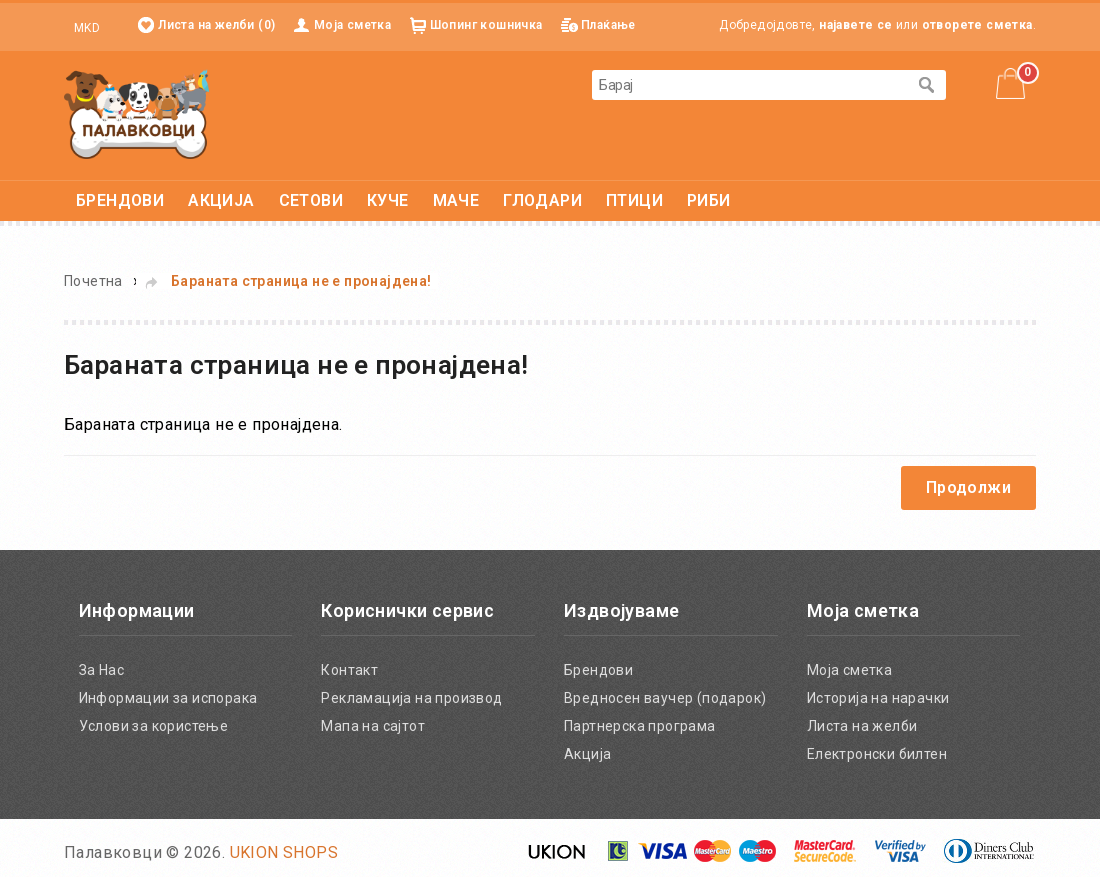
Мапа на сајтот (373, 726)
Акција (587, 754)
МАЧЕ (456, 200)
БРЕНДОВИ (120, 200)
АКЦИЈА (221, 200)
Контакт (349, 670)
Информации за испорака (168, 698)
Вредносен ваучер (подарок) (665, 698)
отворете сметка (977, 25)
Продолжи (968, 487)
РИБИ (709, 200)
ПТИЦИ (634, 200)
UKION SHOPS (284, 852)
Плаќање (608, 25)
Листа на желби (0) (216, 25)
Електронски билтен (877, 754)
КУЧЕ (388, 200)
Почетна (93, 281)
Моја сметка (352, 25)
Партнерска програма (640, 726)
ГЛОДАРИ (542, 200)
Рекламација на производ (411, 698)
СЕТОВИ (311, 200)
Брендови (598, 670)
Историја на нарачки (878, 698)
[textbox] (749, 85)
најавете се (855, 25)
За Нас (101, 670)
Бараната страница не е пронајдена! (301, 281)
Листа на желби (862, 726)
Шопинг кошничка (486, 25)
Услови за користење (154, 726)
